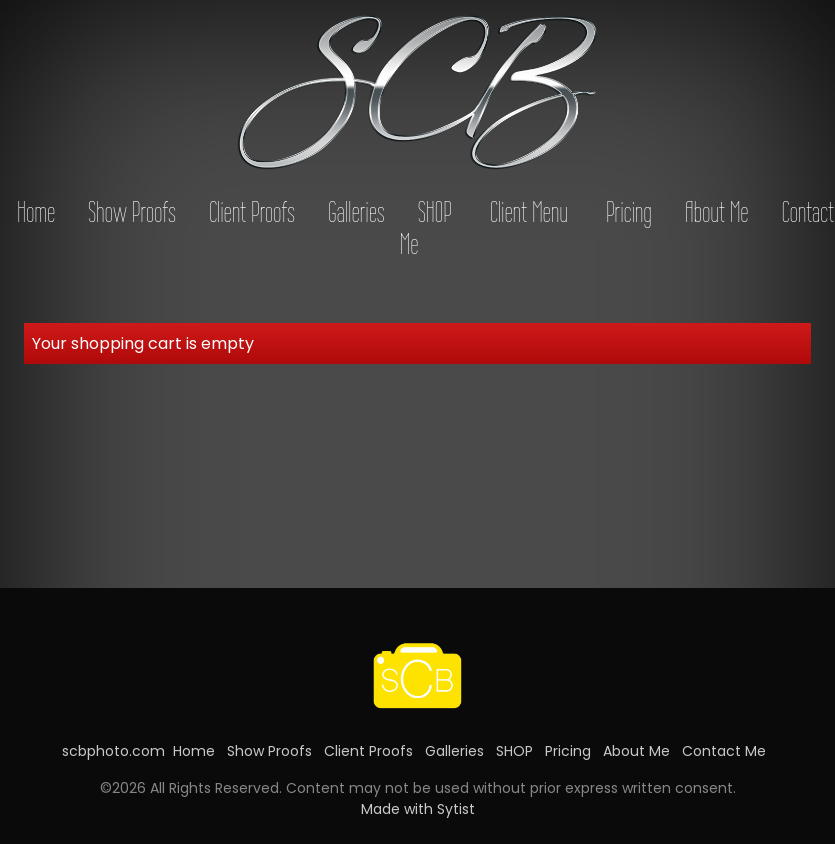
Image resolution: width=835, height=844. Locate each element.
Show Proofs (132, 212)
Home (36, 212)
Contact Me (724, 751)
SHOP (435, 212)
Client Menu (529, 212)
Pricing (629, 212)
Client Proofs (252, 212)
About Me (717, 212)
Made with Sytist (418, 809)
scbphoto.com (113, 751)
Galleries (356, 212)
